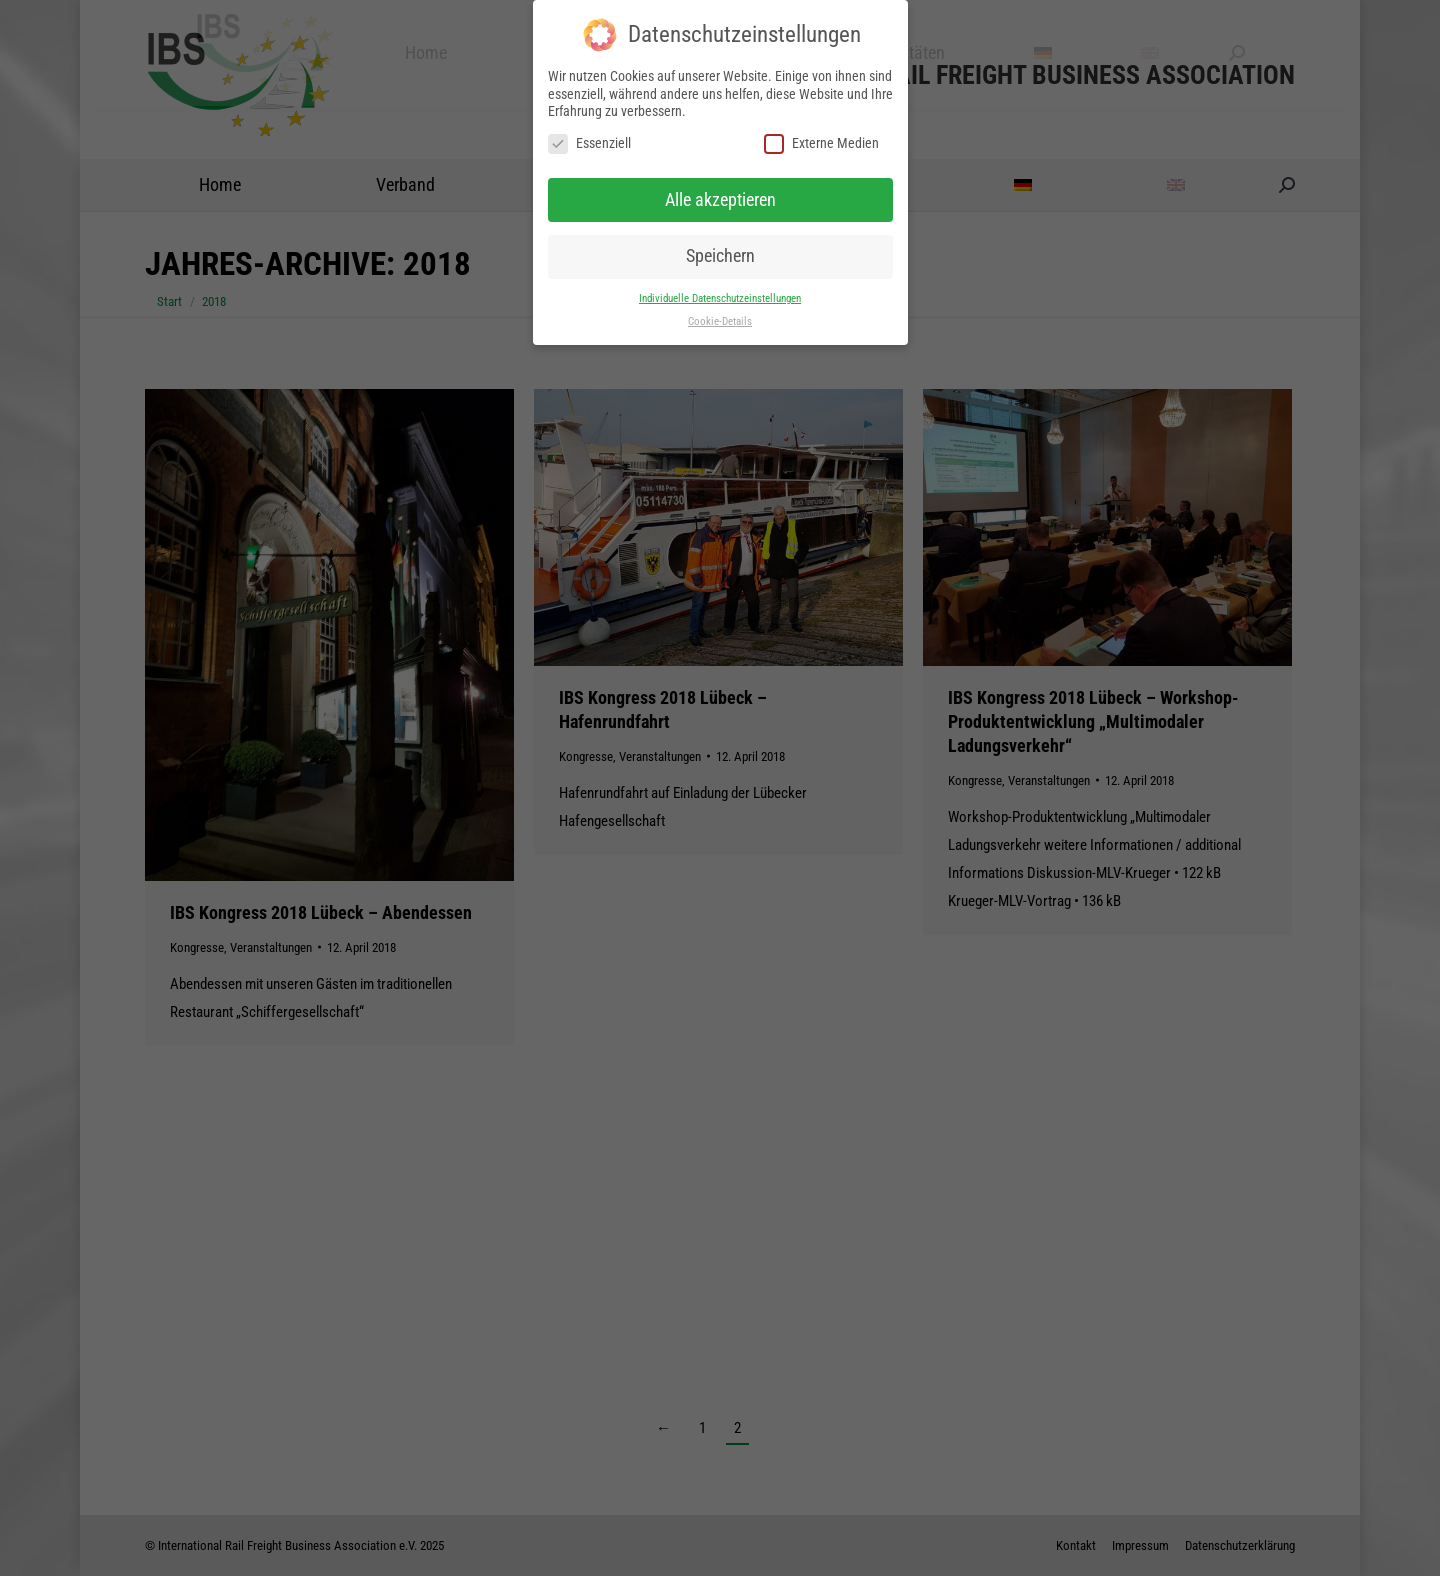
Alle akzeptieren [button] (720, 200)
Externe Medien (821, 143)
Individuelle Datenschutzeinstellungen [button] (720, 298)
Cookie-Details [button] (720, 321)
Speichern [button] (720, 256)
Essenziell (589, 143)
